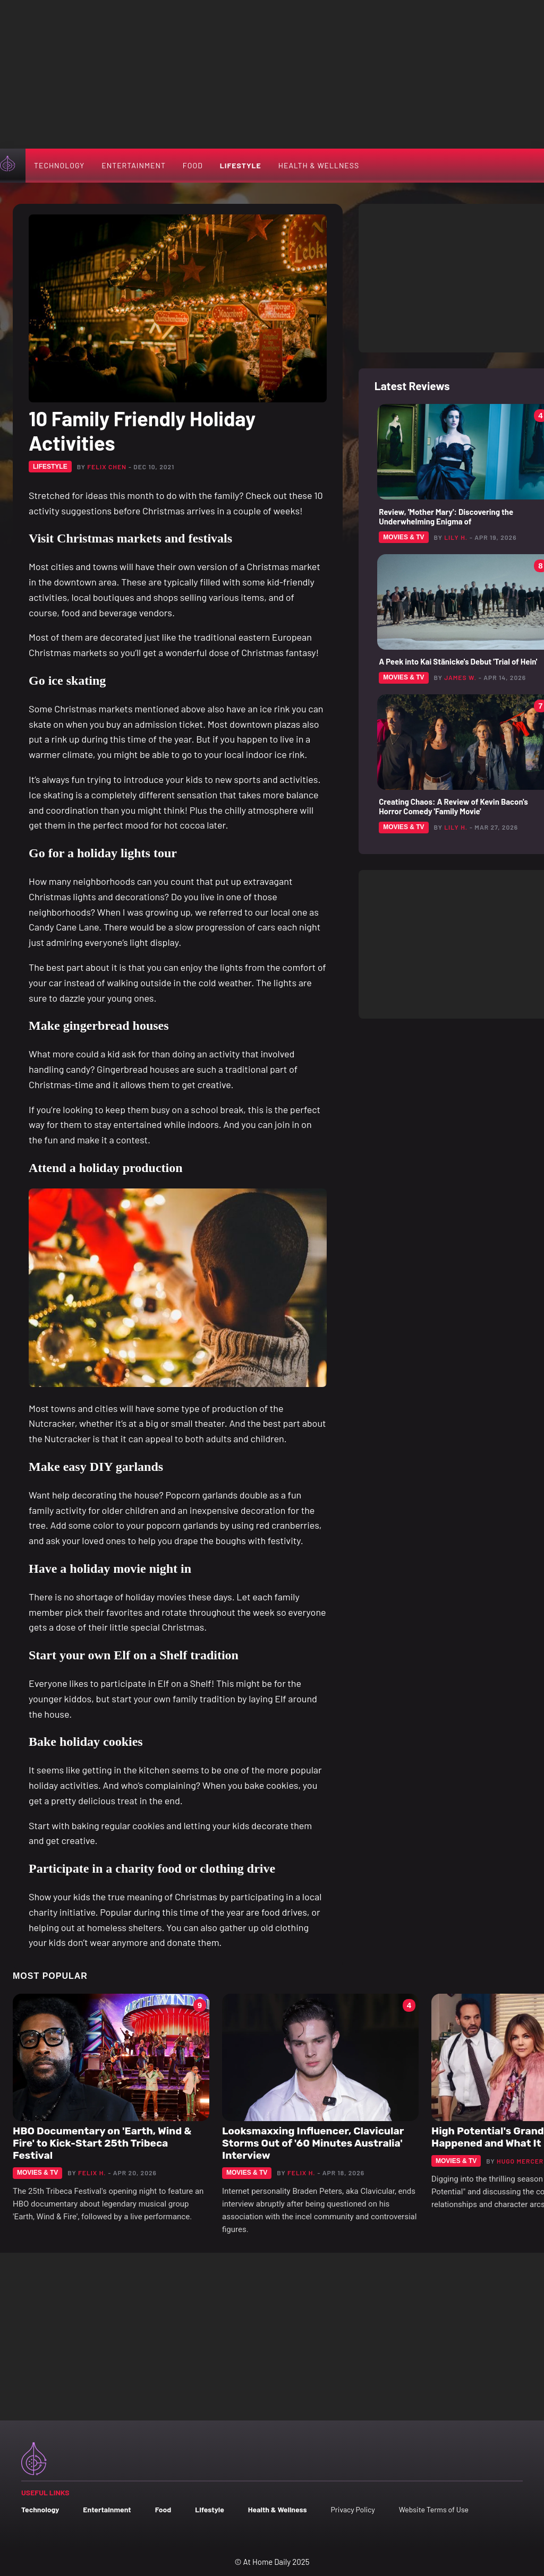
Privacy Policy (352, 2509)
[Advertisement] (272, 74)
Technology (59, 165)
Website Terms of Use (434, 2509)
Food (193, 165)
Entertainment (133, 165)
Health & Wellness (318, 165)
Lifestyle (240, 165)
